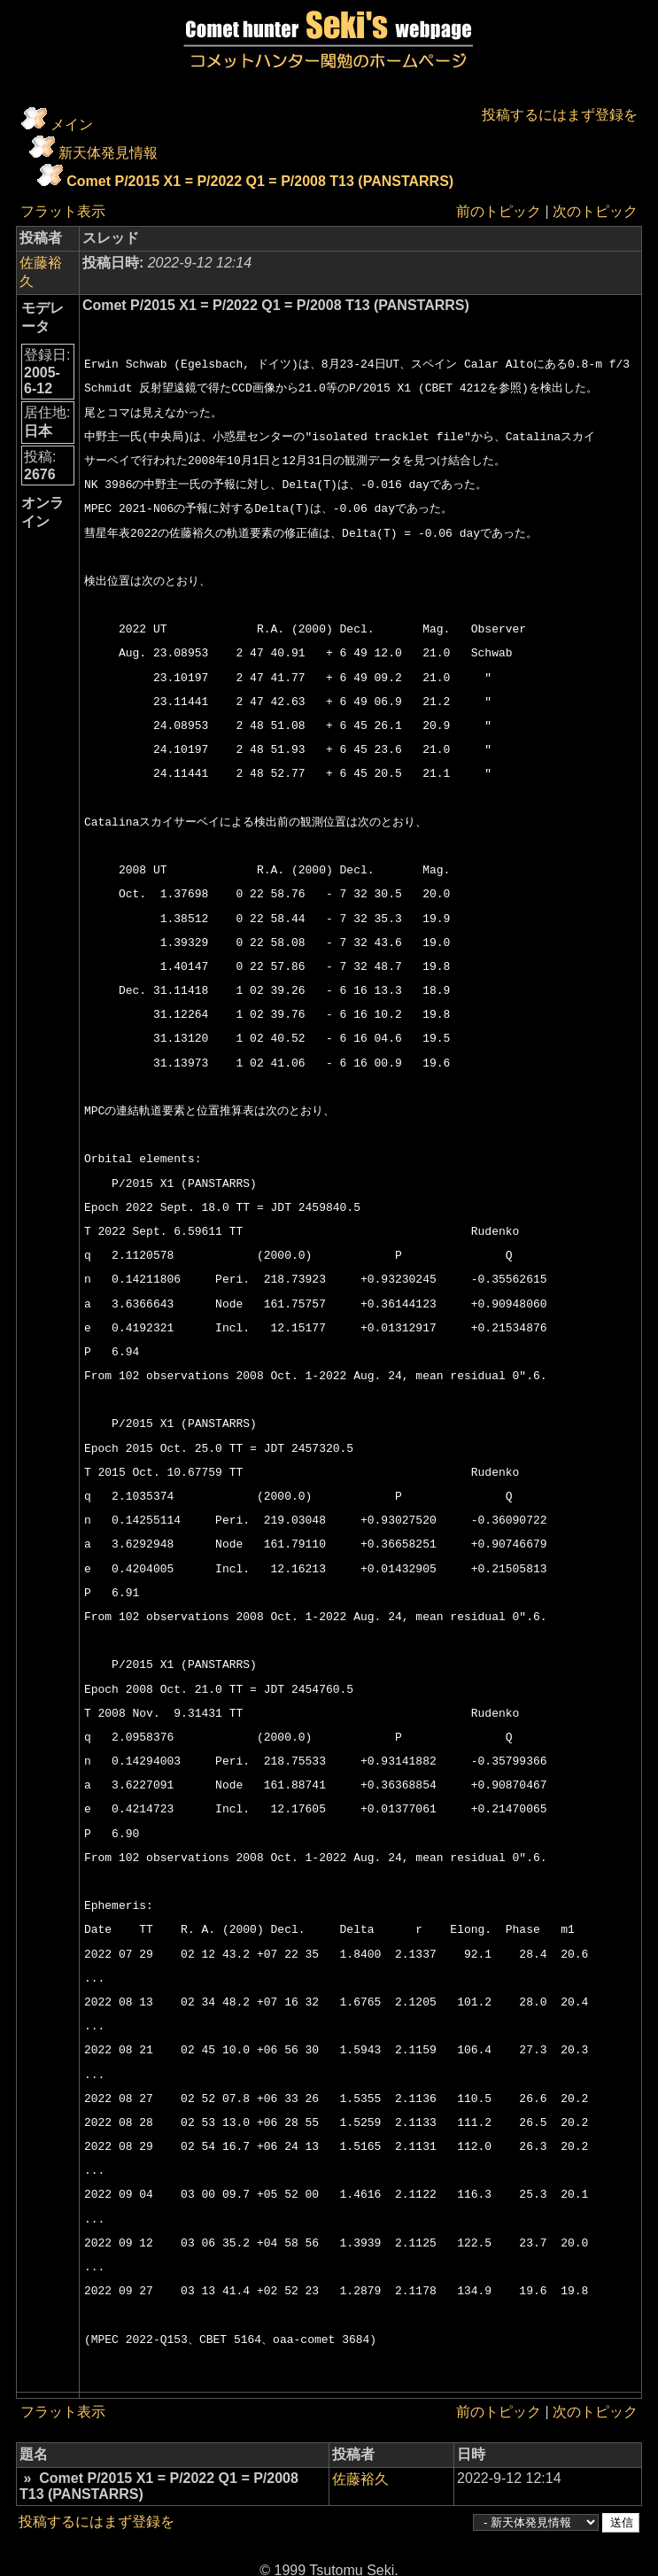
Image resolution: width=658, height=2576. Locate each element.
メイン (71, 124)
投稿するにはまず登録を (560, 114)
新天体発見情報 (108, 152)
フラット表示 (62, 211)
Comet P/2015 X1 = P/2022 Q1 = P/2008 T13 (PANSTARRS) (259, 181)
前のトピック (498, 211)
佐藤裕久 (47, 262)
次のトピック (595, 211)
